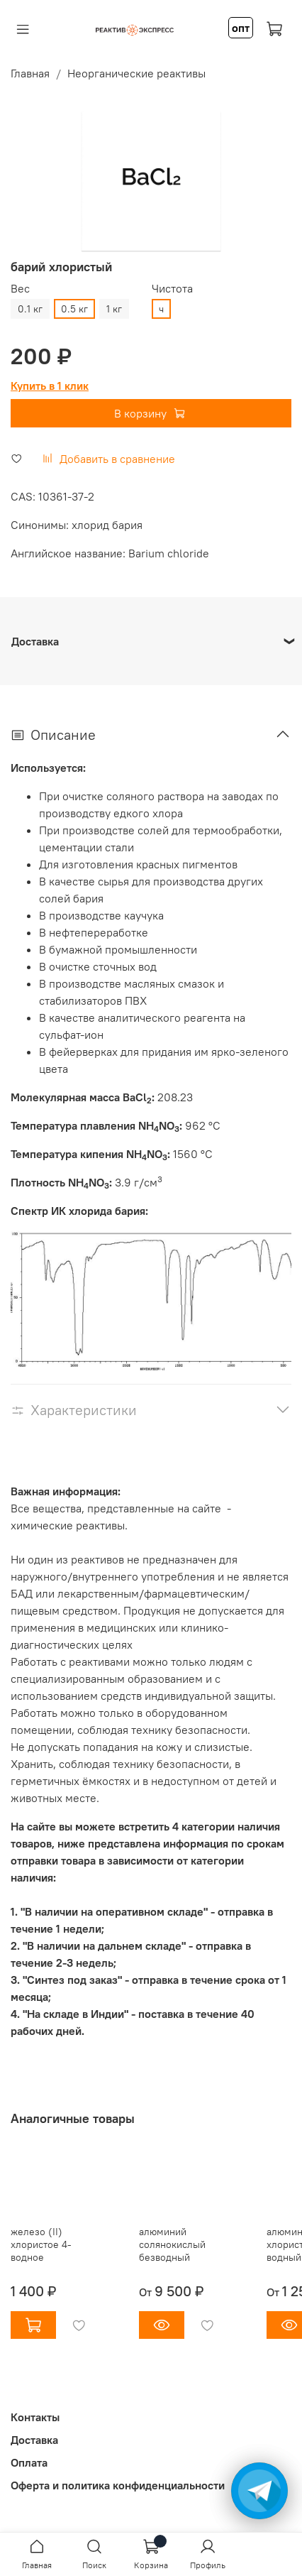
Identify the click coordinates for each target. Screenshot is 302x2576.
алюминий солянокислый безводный (172, 2244)
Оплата (29, 2462)
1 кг (114, 308)
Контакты (35, 2417)
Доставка (34, 2440)
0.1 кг (30, 308)
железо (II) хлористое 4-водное (41, 2244)
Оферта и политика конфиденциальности (118, 2485)
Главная (30, 73)
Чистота (172, 288)
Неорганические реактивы (136, 73)
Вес (20, 288)
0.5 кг (74, 308)
